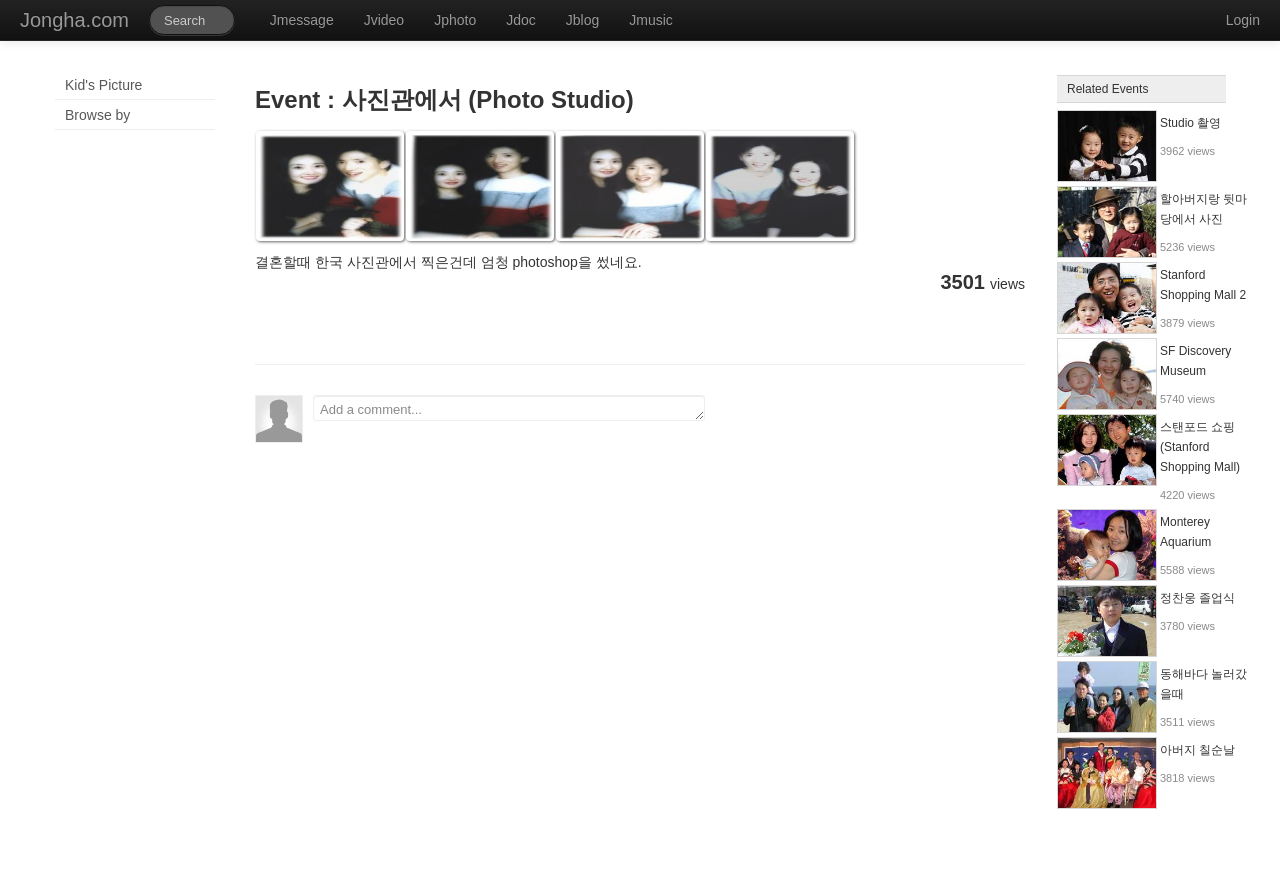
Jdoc (521, 20)
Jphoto (455, 20)
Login (1243, 20)
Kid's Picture (103, 85)
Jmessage (302, 20)
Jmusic (651, 20)
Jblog (582, 20)
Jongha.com (74, 20)
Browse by (97, 115)
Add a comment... (509, 408)
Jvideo (384, 20)
